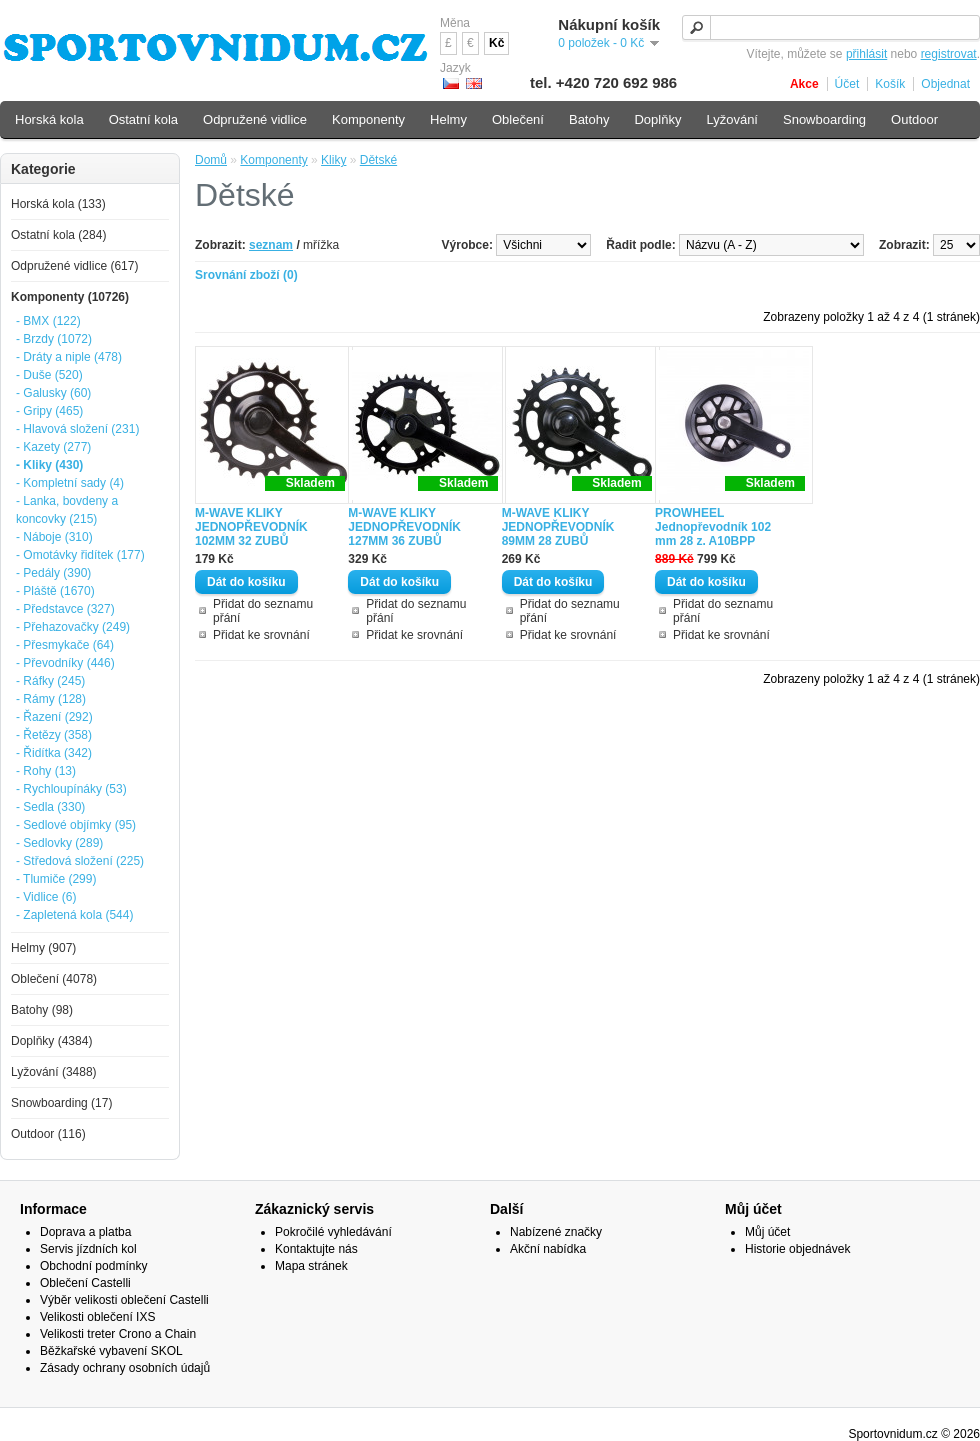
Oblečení (518, 119)
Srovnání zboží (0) (246, 275)
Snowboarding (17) (61, 1103)
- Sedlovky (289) (59, 843)
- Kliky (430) (49, 465)
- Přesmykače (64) (65, 645)
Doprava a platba (85, 1232)
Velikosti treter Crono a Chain (118, 1334)
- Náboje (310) (54, 537)
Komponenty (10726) (70, 297)
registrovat (949, 54)
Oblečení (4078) (54, 979)
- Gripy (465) (49, 411)
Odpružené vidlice (255, 119)
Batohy (589, 119)
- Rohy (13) (46, 771)
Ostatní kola (143, 119)
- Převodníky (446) (65, 663)
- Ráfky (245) (50, 681)
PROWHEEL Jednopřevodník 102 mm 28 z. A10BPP (713, 527)
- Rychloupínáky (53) (71, 789)
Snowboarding (824, 119)
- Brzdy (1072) (54, 339)
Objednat (945, 84)
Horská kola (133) (58, 204)
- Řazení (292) (54, 717)
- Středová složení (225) (80, 861)
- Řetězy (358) (54, 735)
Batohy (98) (42, 1010)
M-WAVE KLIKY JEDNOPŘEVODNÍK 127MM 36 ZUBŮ (404, 527)
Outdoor (914, 119)
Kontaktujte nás (316, 1249)
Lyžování (732, 119)
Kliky (333, 160)
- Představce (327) (65, 609)
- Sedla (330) (50, 807)
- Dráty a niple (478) (69, 357)
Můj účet (767, 1232)
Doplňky (657, 119)
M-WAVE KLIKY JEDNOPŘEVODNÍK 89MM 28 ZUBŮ (558, 527)
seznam (271, 245)
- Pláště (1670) (55, 591)
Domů (211, 160)
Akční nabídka (548, 1249)
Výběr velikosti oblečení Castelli (124, 1300)
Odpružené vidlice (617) (74, 266)
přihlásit (866, 54)
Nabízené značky (556, 1232)
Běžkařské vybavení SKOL (111, 1351)
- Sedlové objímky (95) (76, 825)
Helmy (448, 119)
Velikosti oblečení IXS (97, 1317)
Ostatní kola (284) (58, 235)
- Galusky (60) (53, 393)
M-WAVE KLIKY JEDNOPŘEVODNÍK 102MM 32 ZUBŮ (251, 527)
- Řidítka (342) (54, 753)
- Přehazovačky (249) (73, 627)
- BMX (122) (48, 321)
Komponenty (273, 160)
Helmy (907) (43, 948)
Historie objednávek (797, 1249)
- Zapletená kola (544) (74, 915)
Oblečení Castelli (85, 1283)
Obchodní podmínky (93, 1266)
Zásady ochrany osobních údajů (125, 1368)
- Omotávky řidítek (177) (80, 555)
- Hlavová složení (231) (77, 429)
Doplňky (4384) (51, 1041)
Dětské (378, 160)
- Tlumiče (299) (56, 879)
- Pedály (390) (53, 573)
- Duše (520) (49, 375)
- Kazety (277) (53, 447)
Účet (847, 84)
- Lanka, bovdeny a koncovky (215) (67, 510)
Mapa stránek (311, 1266)
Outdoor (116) (48, 1134)
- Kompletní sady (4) (70, 483)
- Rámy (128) (51, 699)
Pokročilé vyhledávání (333, 1232)
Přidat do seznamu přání (263, 611)
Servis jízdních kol (88, 1249)
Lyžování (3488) (54, 1072)
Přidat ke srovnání (261, 635)
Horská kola (49, 119)
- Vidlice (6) (46, 897)
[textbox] (831, 27)
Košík (890, 84)
